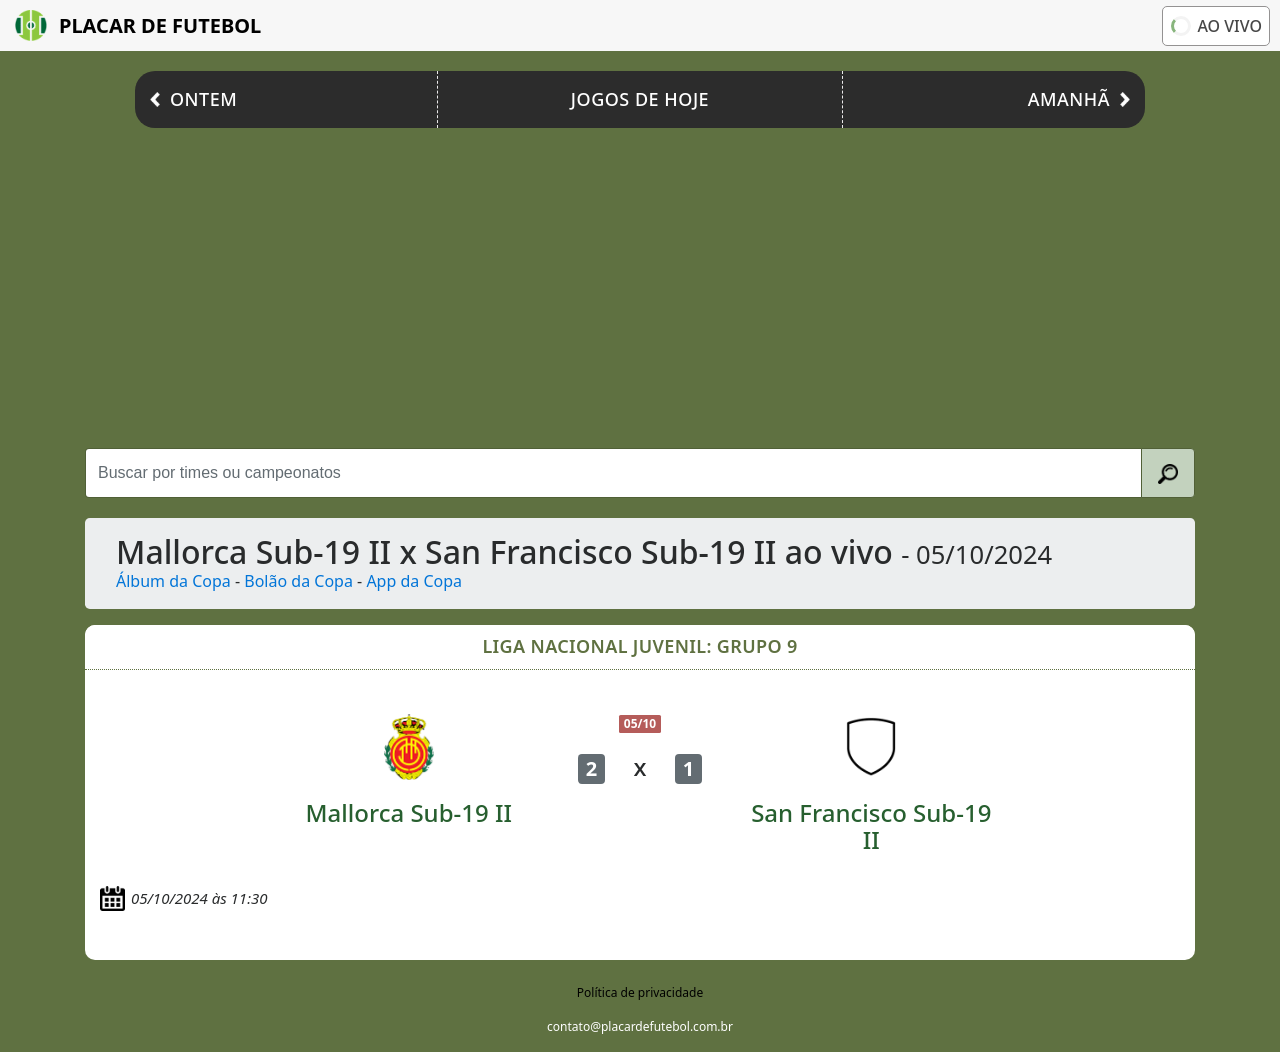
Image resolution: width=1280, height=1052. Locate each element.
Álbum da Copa (173, 581)
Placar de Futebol (138, 25)
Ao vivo (1215, 25)
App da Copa (414, 581)
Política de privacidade (640, 992)
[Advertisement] (640, 288)
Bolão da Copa (298, 581)
